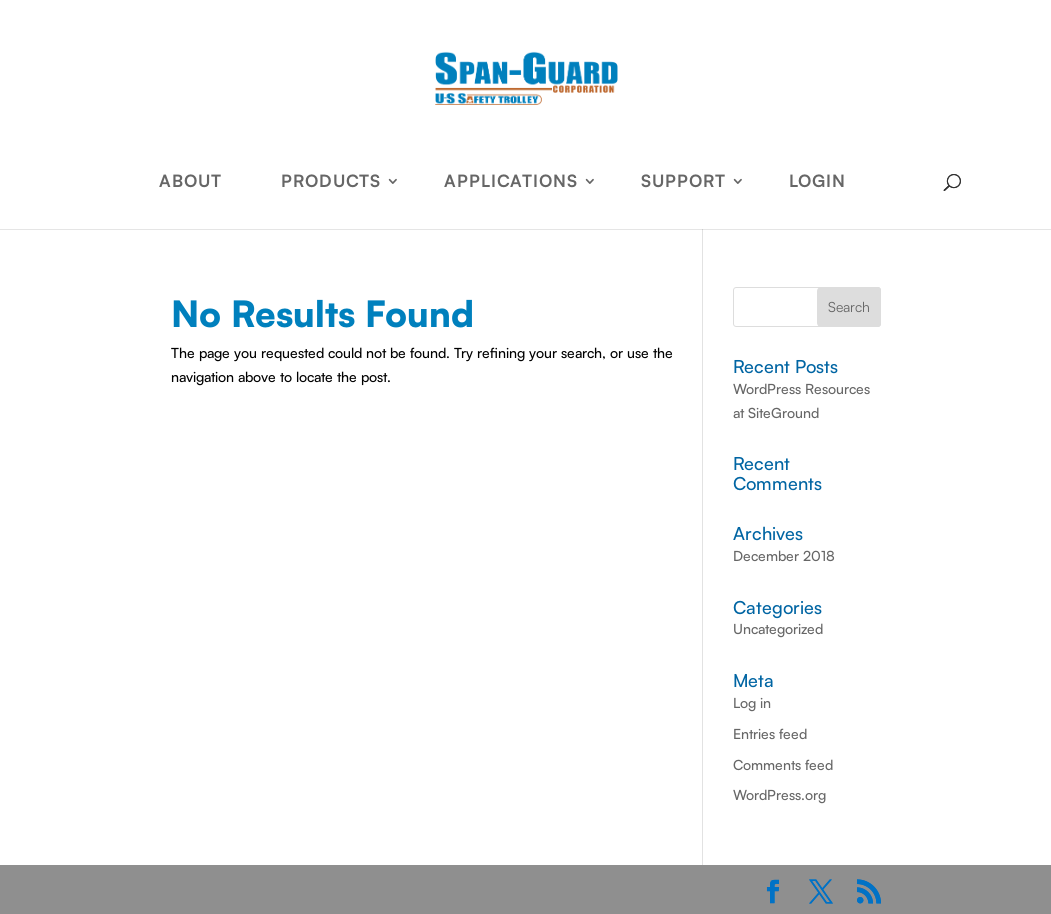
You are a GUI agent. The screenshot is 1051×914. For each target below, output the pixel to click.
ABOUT (190, 182)
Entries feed (770, 733)
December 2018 (784, 555)
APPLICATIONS (511, 182)
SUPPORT (683, 182)
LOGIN (817, 182)
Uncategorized (778, 628)
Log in (752, 702)
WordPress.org (779, 794)
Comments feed (783, 764)
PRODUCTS (331, 182)
